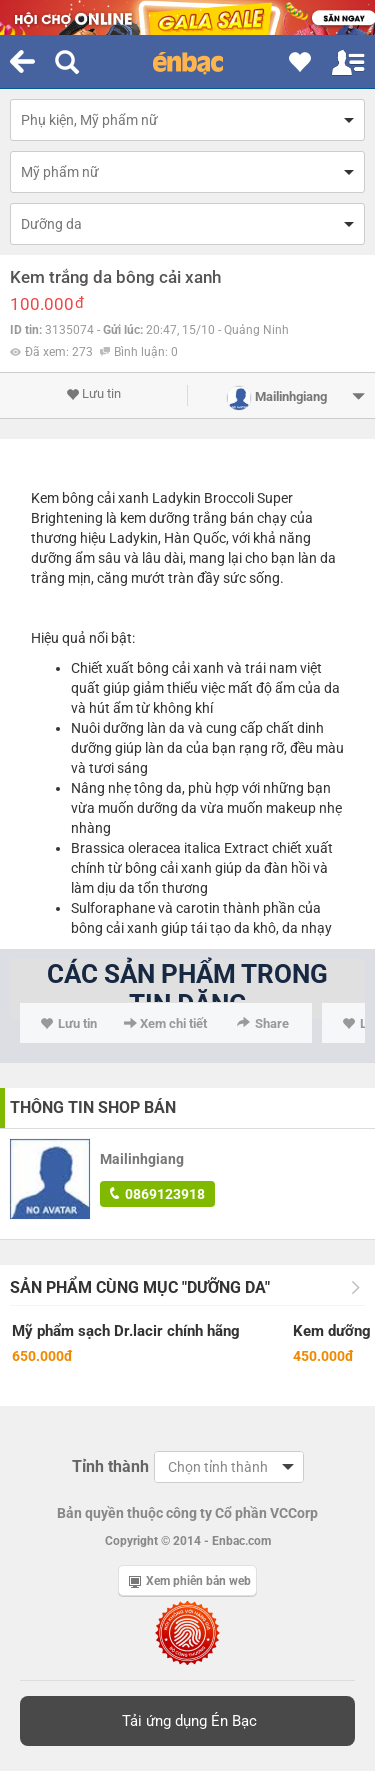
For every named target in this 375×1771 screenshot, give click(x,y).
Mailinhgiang (142, 1159)
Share (263, 1023)
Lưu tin (93, 394)
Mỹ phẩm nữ (60, 172)
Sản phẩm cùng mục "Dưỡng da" (140, 1287)
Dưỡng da (51, 224)
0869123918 (157, 1194)
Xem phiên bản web (190, 1581)
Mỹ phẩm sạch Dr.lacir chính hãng (126, 1331)
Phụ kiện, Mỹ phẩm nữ (89, 120)
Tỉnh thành (110, 1466)
